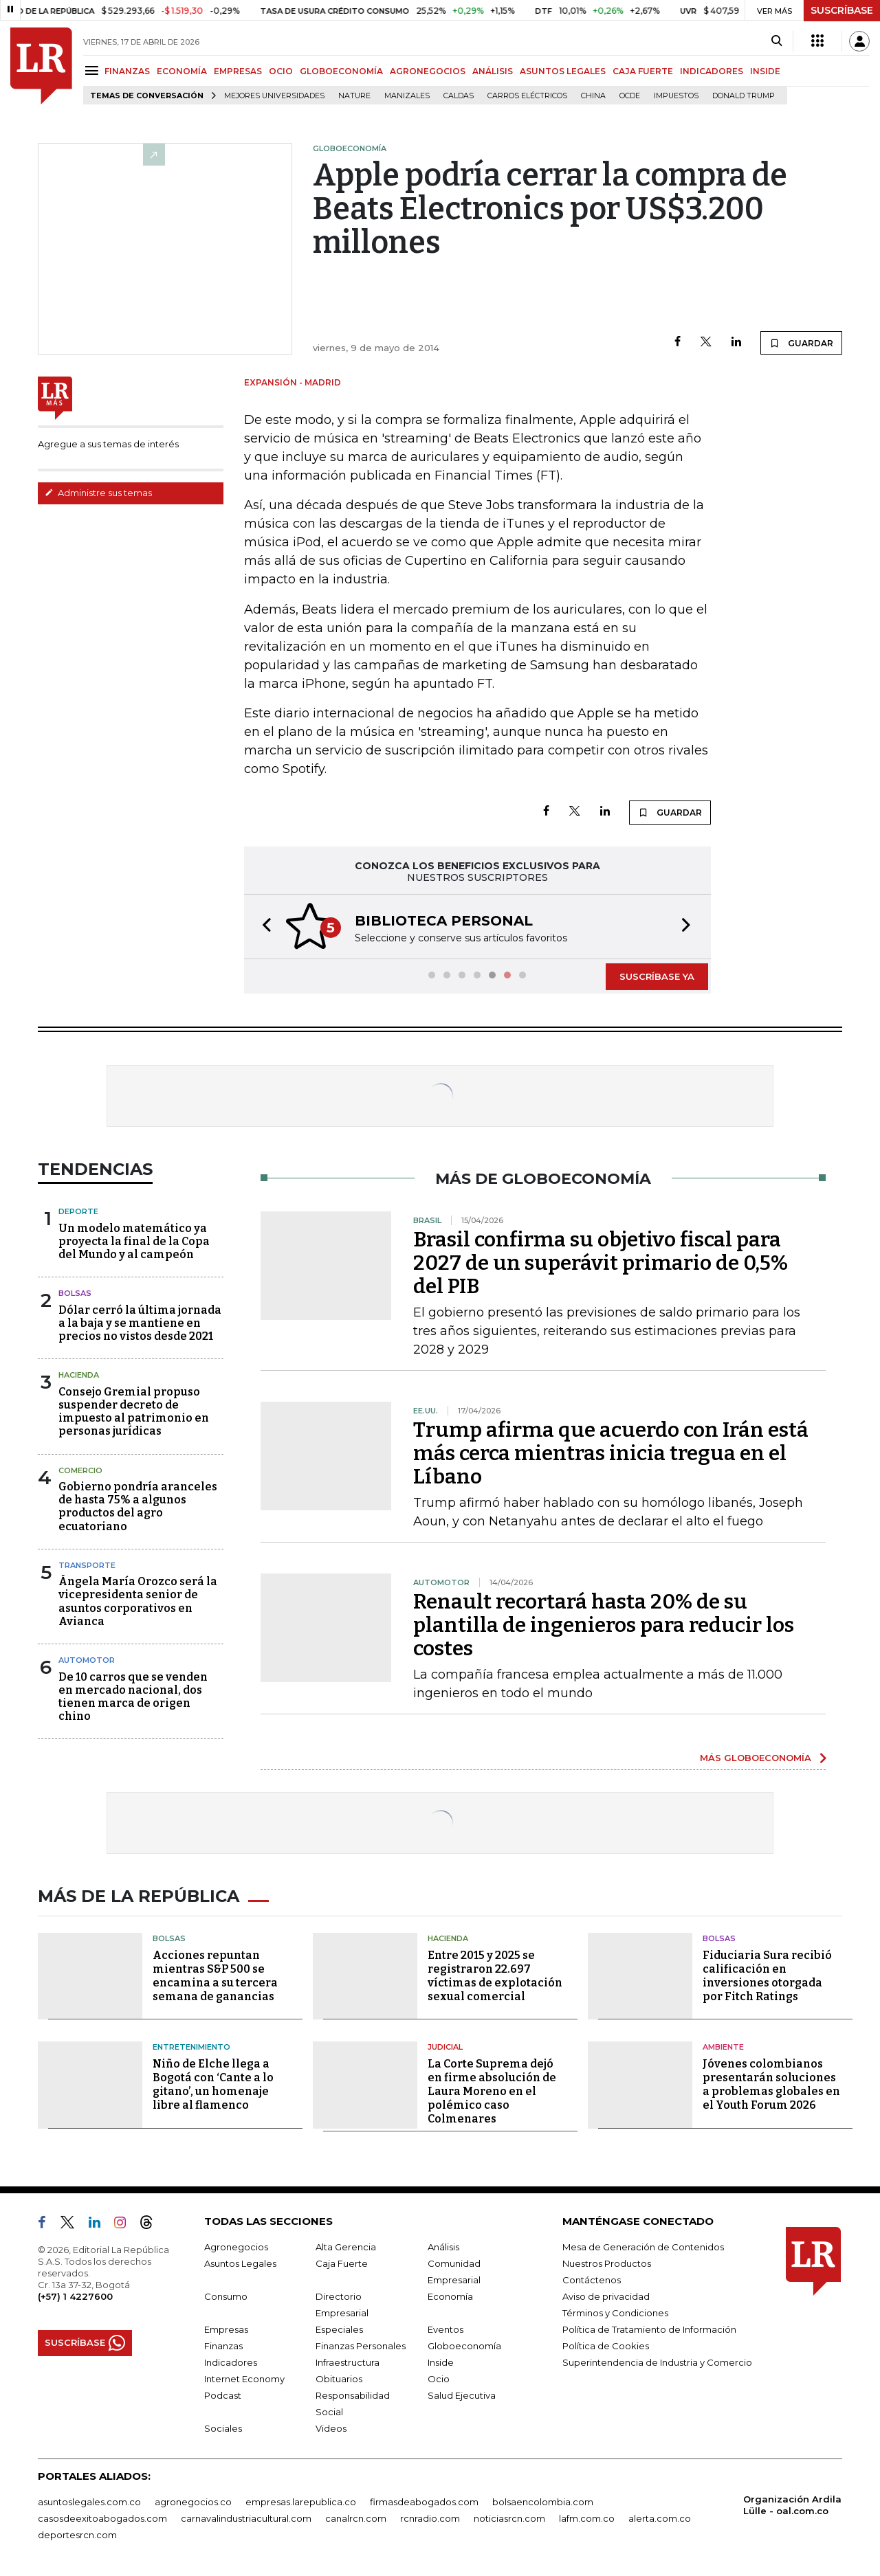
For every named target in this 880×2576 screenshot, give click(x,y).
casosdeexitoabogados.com (102, 2518)
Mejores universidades (274, 95)
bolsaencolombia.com (542, 2501)
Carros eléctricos (527, 95)
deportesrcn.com (77, 2534)
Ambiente (723, 2047)
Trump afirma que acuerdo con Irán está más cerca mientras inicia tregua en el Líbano (610, 1453)
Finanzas (223, 2345)
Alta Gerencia (346, 2246)
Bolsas (74, 1293)
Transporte (87, 1565)
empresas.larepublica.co (300, 2501)
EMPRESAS (238, 71)
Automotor (86, 1660)
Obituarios (339, 2378)
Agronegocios (236, 2246)
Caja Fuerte (342, 2263)
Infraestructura (348, 2362)
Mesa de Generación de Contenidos (643, 2246)
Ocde (629, 95)
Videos (331, 2428)
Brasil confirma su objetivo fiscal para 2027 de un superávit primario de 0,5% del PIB (600, 1263)
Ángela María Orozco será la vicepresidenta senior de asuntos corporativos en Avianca (137, 1601)
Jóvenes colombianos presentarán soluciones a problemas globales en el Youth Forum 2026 (771, 2084)
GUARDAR (801, 342)
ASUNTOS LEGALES (563, 71)
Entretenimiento (191, 2047)
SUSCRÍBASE (842, 10)
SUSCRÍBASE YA (656, 976)
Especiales (339, 2329)
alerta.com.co (659, 2518)
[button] (262, 927)
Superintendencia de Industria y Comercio (657, 2362)
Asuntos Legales (240, 2263)
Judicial (445, 2047)
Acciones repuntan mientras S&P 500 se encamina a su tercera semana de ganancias (215, 1976)
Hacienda (78, 1375)
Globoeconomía (464, 2345)
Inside (441, 2362)
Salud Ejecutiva (462, 2395)
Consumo (226, 2296)
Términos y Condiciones (615, 2312)
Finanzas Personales (361, 2345)
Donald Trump (743, 95)
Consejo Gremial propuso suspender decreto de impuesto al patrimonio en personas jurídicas (133, 1411)
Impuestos (676, 95)
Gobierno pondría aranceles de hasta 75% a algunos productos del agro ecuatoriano (137, 1506)
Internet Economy (244, 2378)
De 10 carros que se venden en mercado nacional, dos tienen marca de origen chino (133, 1696)
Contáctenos (591, 2279)
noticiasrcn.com (509, 2518)
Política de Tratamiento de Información (649, 2329)
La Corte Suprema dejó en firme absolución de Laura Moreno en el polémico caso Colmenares (492, 2091)
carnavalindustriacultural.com (246, 2518)
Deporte (78, 1211)
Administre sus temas (98, 492)
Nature (354, 95)
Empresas (226, 2329)
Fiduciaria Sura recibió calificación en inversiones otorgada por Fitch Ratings (767, 1976)
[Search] (776, 41)
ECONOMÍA (182, 71)
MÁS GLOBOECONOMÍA (755, 1757)
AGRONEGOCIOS (427, 71)
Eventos (445, 2329)
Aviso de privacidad (606, 2296)
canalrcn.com (355, 2518)
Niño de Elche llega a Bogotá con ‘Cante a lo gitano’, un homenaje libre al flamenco (213, 2084)
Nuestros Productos (606, 2263)
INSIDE (765, 71)
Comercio (80, 1470)
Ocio (439, 2378)
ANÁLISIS (492, 71)
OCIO (281, 71)
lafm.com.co (587, 2518)
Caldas (458, 95)
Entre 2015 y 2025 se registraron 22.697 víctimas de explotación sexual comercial (495, 1976)
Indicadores (230, 2362)
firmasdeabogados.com (424, 2501)
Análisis (443, 2246)
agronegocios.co (193, 2501)
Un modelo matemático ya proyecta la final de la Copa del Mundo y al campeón (134, 1241)
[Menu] (93, 70)
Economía (450, 2296)
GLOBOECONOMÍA (341, 71)
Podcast (222, 2395)
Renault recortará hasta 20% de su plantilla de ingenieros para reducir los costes (603, 1625)
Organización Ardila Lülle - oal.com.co (792, 2505)
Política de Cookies (605, 2345)
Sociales (223, 2428)
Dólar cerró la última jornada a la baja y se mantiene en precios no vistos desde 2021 (139, 1323)
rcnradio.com (430, 2518)
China (593, 95)
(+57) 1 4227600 (75, 2296)
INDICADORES (711, 71)
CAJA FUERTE (643, 71)
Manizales (407, 95)
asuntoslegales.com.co (89, 2501)
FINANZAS (127, 71)
